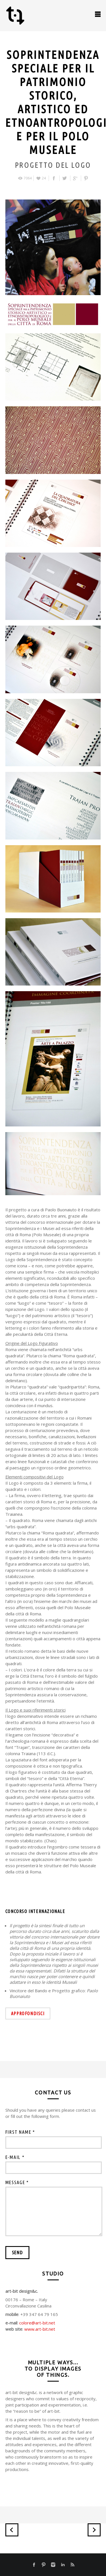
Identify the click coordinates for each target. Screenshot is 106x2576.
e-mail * (15, 2157)
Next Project (94, 2529)
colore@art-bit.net (37, 2323)
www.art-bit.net (39, 2329)
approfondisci (28, 2013)
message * (17, 2182)
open (98, 14)
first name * (20, 2132)
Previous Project (11, 2529)
